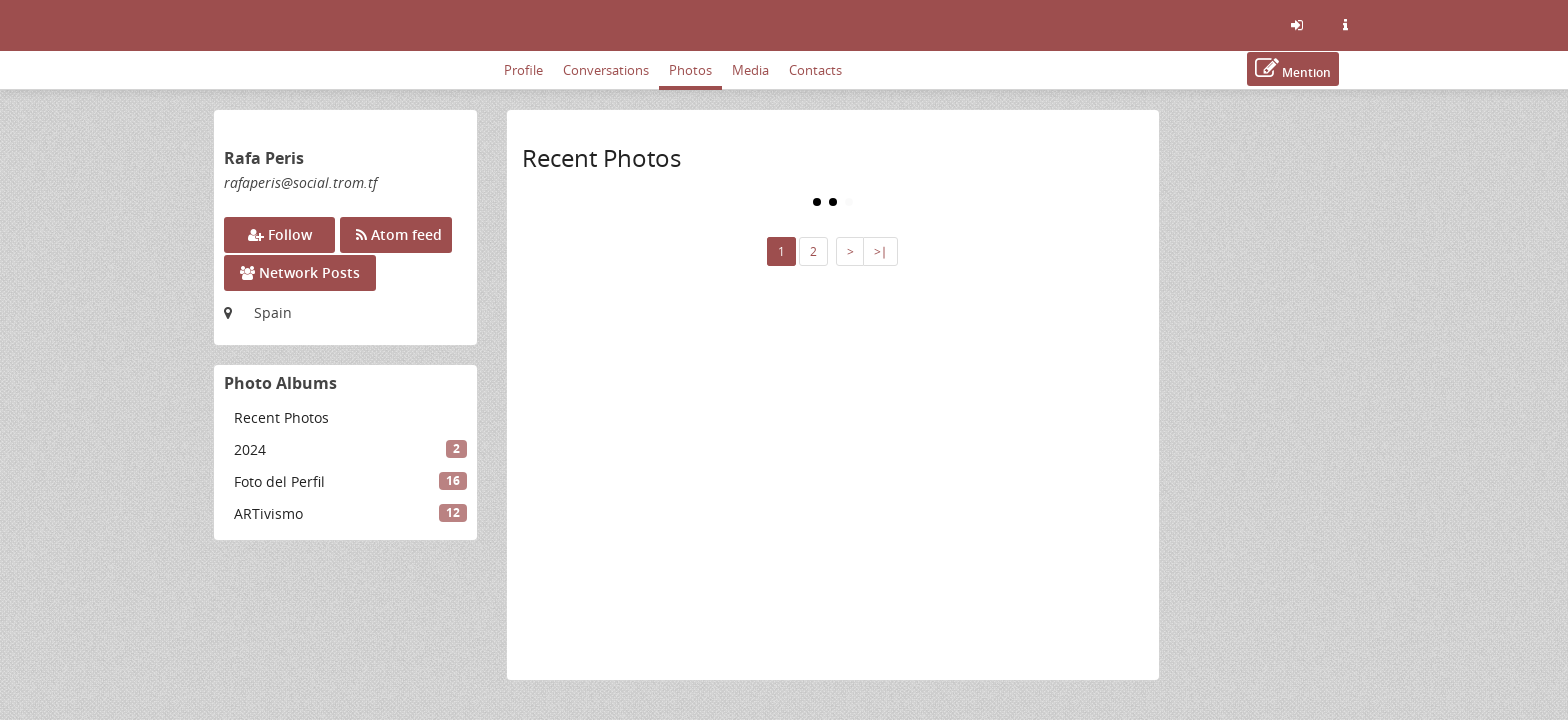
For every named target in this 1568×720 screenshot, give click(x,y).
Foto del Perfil (350, 481)
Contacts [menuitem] (815, 70)
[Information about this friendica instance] (1345, 25)
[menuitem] (345, 418)
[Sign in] (1297, 25)
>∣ (880, 251)
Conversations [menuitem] (606, 70)
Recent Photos (281, 417)
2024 (350, 449)
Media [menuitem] (750, 70)
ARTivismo (350, 513)
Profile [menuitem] (523, 70)
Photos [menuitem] (690, 70)
